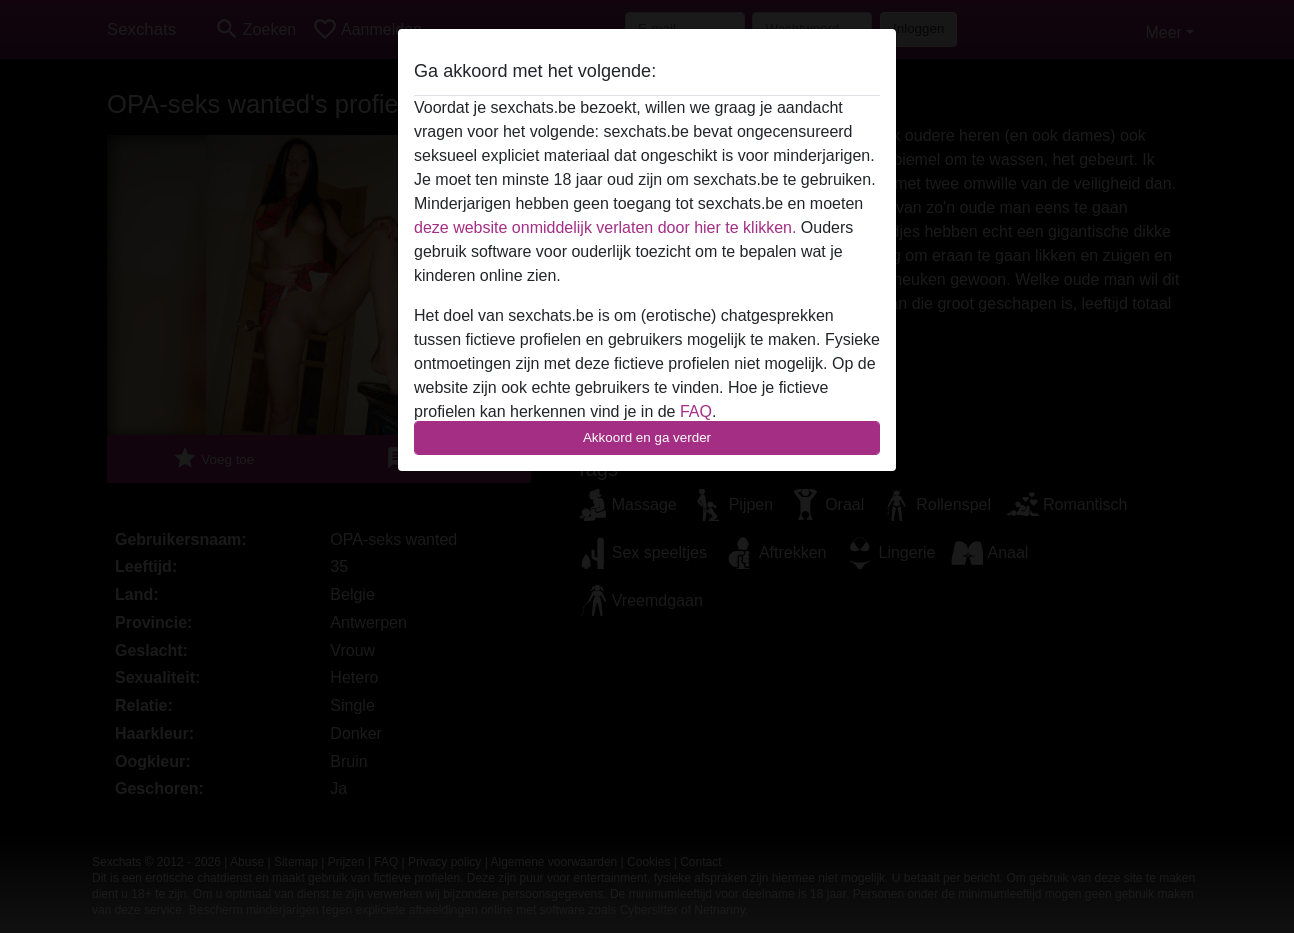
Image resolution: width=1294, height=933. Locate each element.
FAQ (696, 411)
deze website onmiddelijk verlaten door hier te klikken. (605, 227)
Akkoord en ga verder (647, 437)
